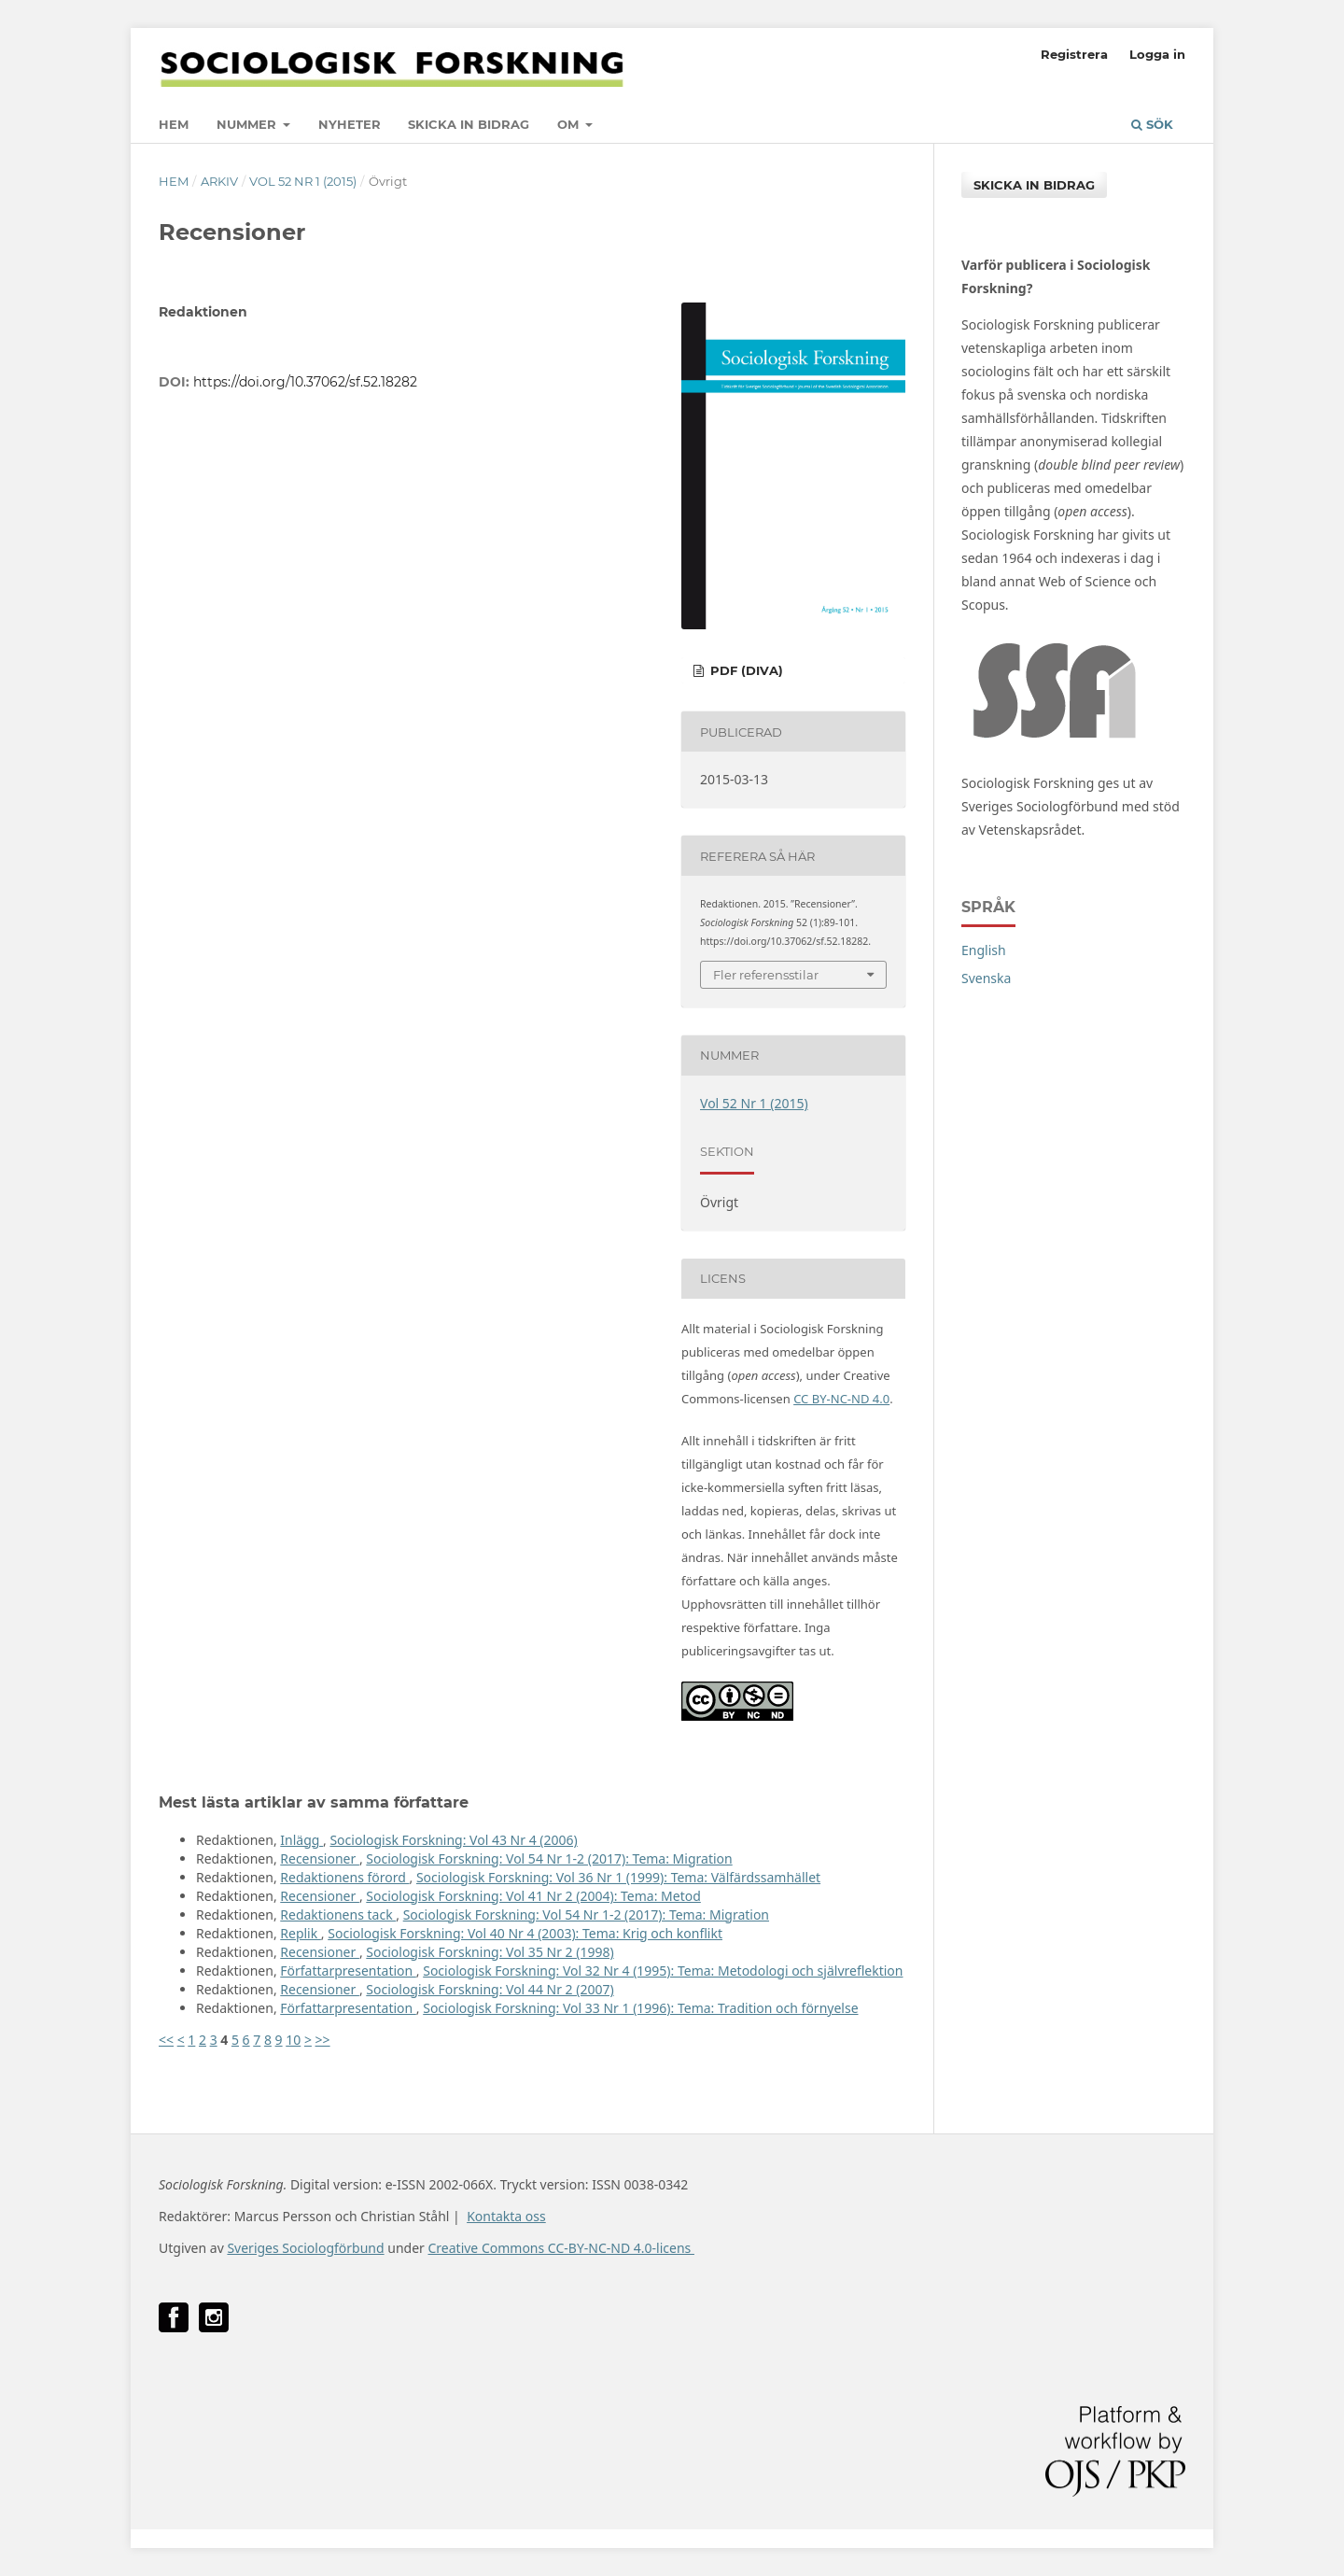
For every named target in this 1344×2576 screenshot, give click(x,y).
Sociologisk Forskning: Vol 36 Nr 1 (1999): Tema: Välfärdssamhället (618, 1877)
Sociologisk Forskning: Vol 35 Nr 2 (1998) (489, 1952)
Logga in (1157, 54)
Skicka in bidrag (468, 124)
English (983, 950)
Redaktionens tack (338, 1914)
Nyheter (349, 124)
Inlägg (301, 1840)
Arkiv (219, 181)
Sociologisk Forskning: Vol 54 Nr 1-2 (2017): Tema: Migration (549, 1858)
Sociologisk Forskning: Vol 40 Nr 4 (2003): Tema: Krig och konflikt (525, 1933)
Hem (174, 124)
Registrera (1074, 54)
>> (322, 2039)
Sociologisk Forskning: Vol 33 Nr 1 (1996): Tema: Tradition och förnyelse (640, 2008)
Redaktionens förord (344, 1877)
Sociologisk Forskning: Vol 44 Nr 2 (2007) (489, 1989)
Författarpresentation (348, 1970)
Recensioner (319, 1858)
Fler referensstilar (766, 974)
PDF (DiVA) (745, 670)
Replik (300, 1933)
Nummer (248, 124)
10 (293, 2039)
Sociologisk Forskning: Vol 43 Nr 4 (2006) (453, 1840)
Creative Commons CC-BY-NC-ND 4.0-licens (560, 2248)
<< (166, 2039)
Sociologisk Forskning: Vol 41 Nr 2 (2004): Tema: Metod (533, 1896)
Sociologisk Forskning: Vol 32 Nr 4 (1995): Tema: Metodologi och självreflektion (663, 1970)
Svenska (986, 978)
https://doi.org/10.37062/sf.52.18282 (305, 381)
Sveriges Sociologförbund (305, 2248)
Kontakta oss (506, 2216)
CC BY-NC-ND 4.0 (841, 1398)
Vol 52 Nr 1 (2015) (303, 181)
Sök (1152, 124)
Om (569, 124)
